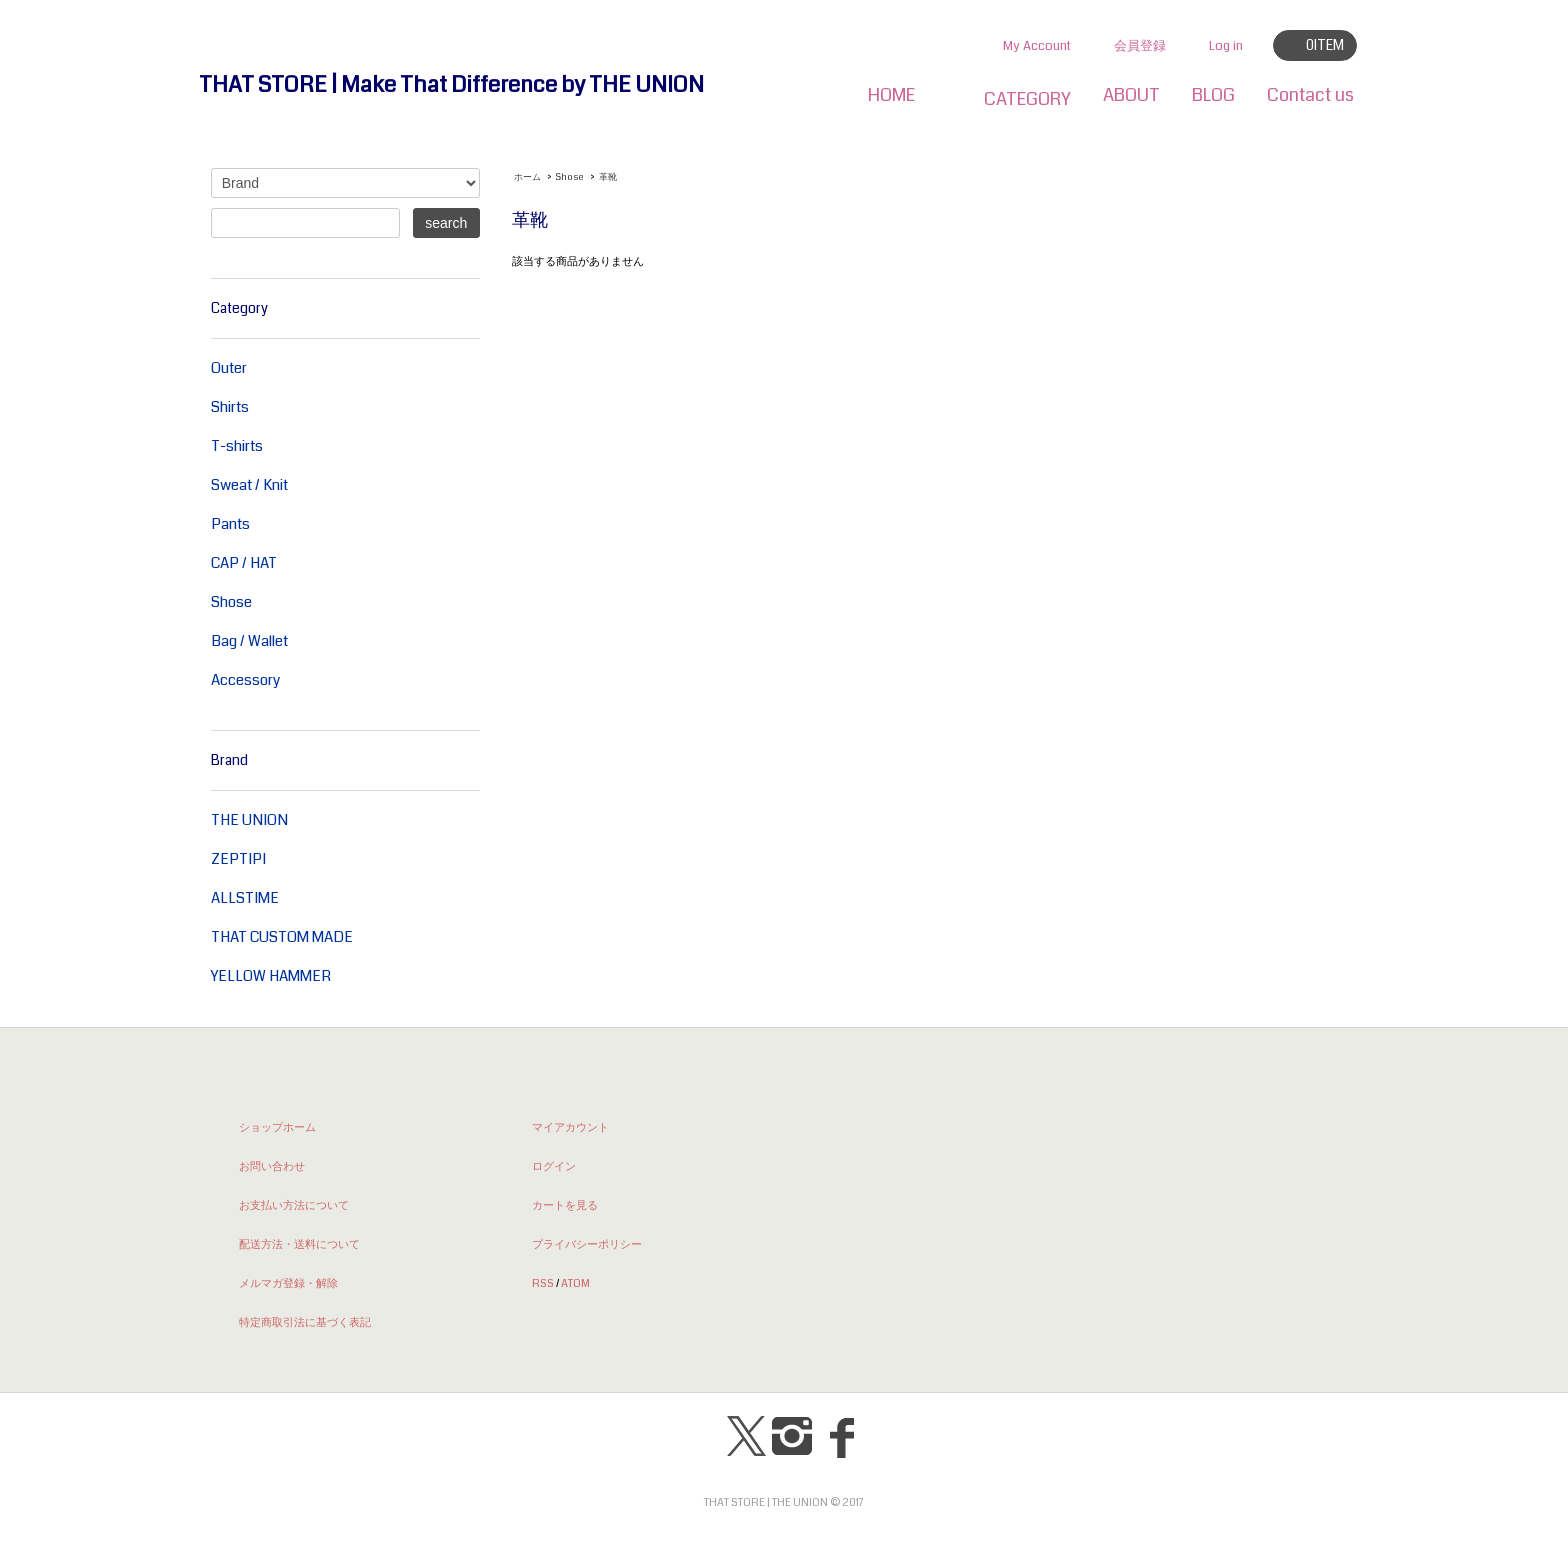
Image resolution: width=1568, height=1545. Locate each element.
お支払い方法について (294, 1205)
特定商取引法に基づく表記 (305, 1322)
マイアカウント (570, 1127)
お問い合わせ (272, 1166)
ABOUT (1131, 95)
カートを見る (565, 1205)
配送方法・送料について (299, 1244)
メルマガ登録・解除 (288, 1283)
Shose (569, 177)
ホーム (527, 177)
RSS (543, 1283)
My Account (1037, 46)
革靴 (608, 177)
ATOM (575, 1283)
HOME (891, 95)
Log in (1226, 46)
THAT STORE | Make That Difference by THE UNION (451, 85)
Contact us (1310, 95)
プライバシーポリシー (587, 1244)
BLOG (1213, 95)
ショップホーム (277, 1127)
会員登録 (1140, 46)
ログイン (554, 1166)
